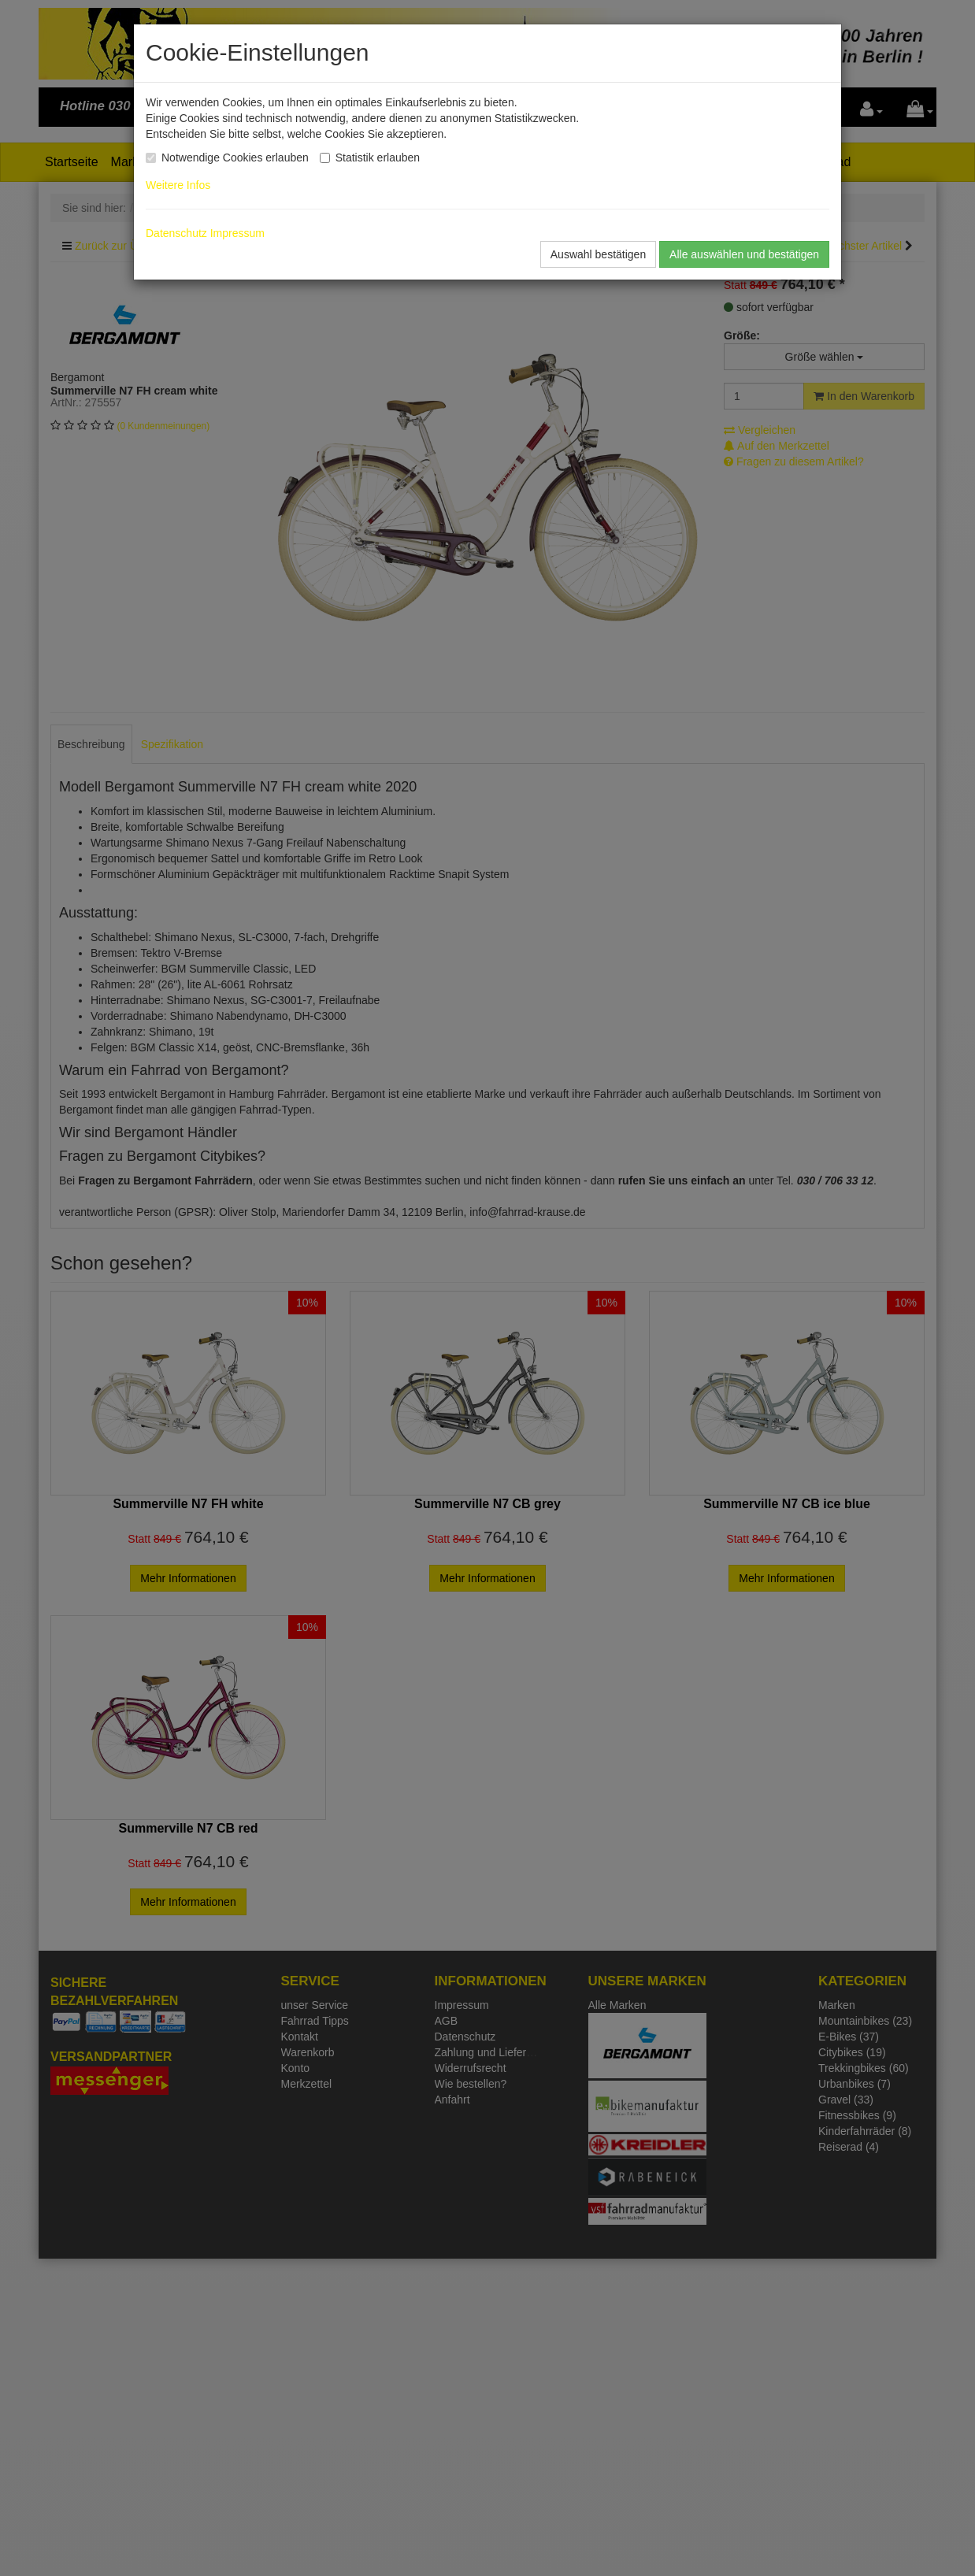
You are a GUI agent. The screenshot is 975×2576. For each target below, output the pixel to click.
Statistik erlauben (378, 157)
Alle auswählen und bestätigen (744, 254)
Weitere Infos (181, 185)
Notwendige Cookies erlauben (235, 157)
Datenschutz (176, 233)
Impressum (237, 233)
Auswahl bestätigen (598, 254)
